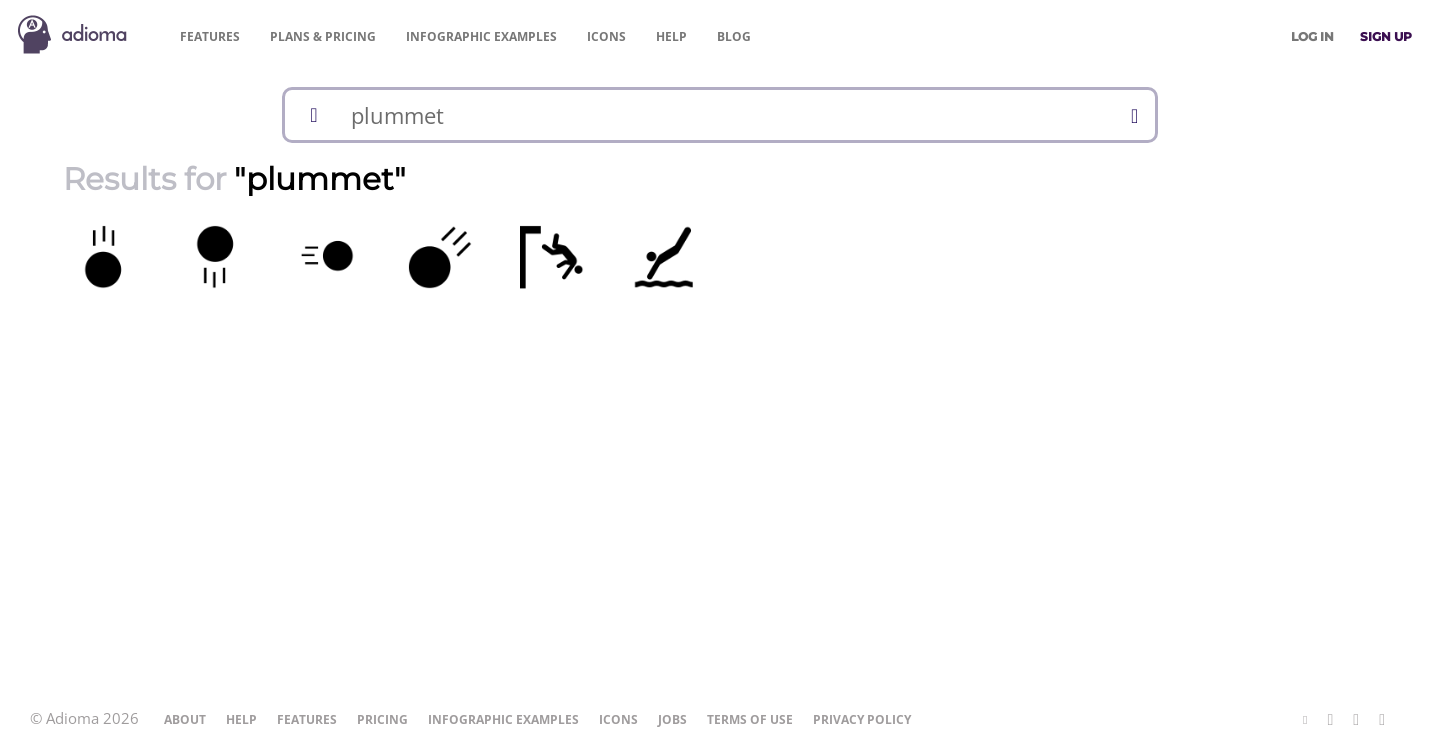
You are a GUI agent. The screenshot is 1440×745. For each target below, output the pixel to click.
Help (671, 36)
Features (210, 36)
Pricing (323, 36)
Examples (481, 36)
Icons (606, 36)
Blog (734, 36)
